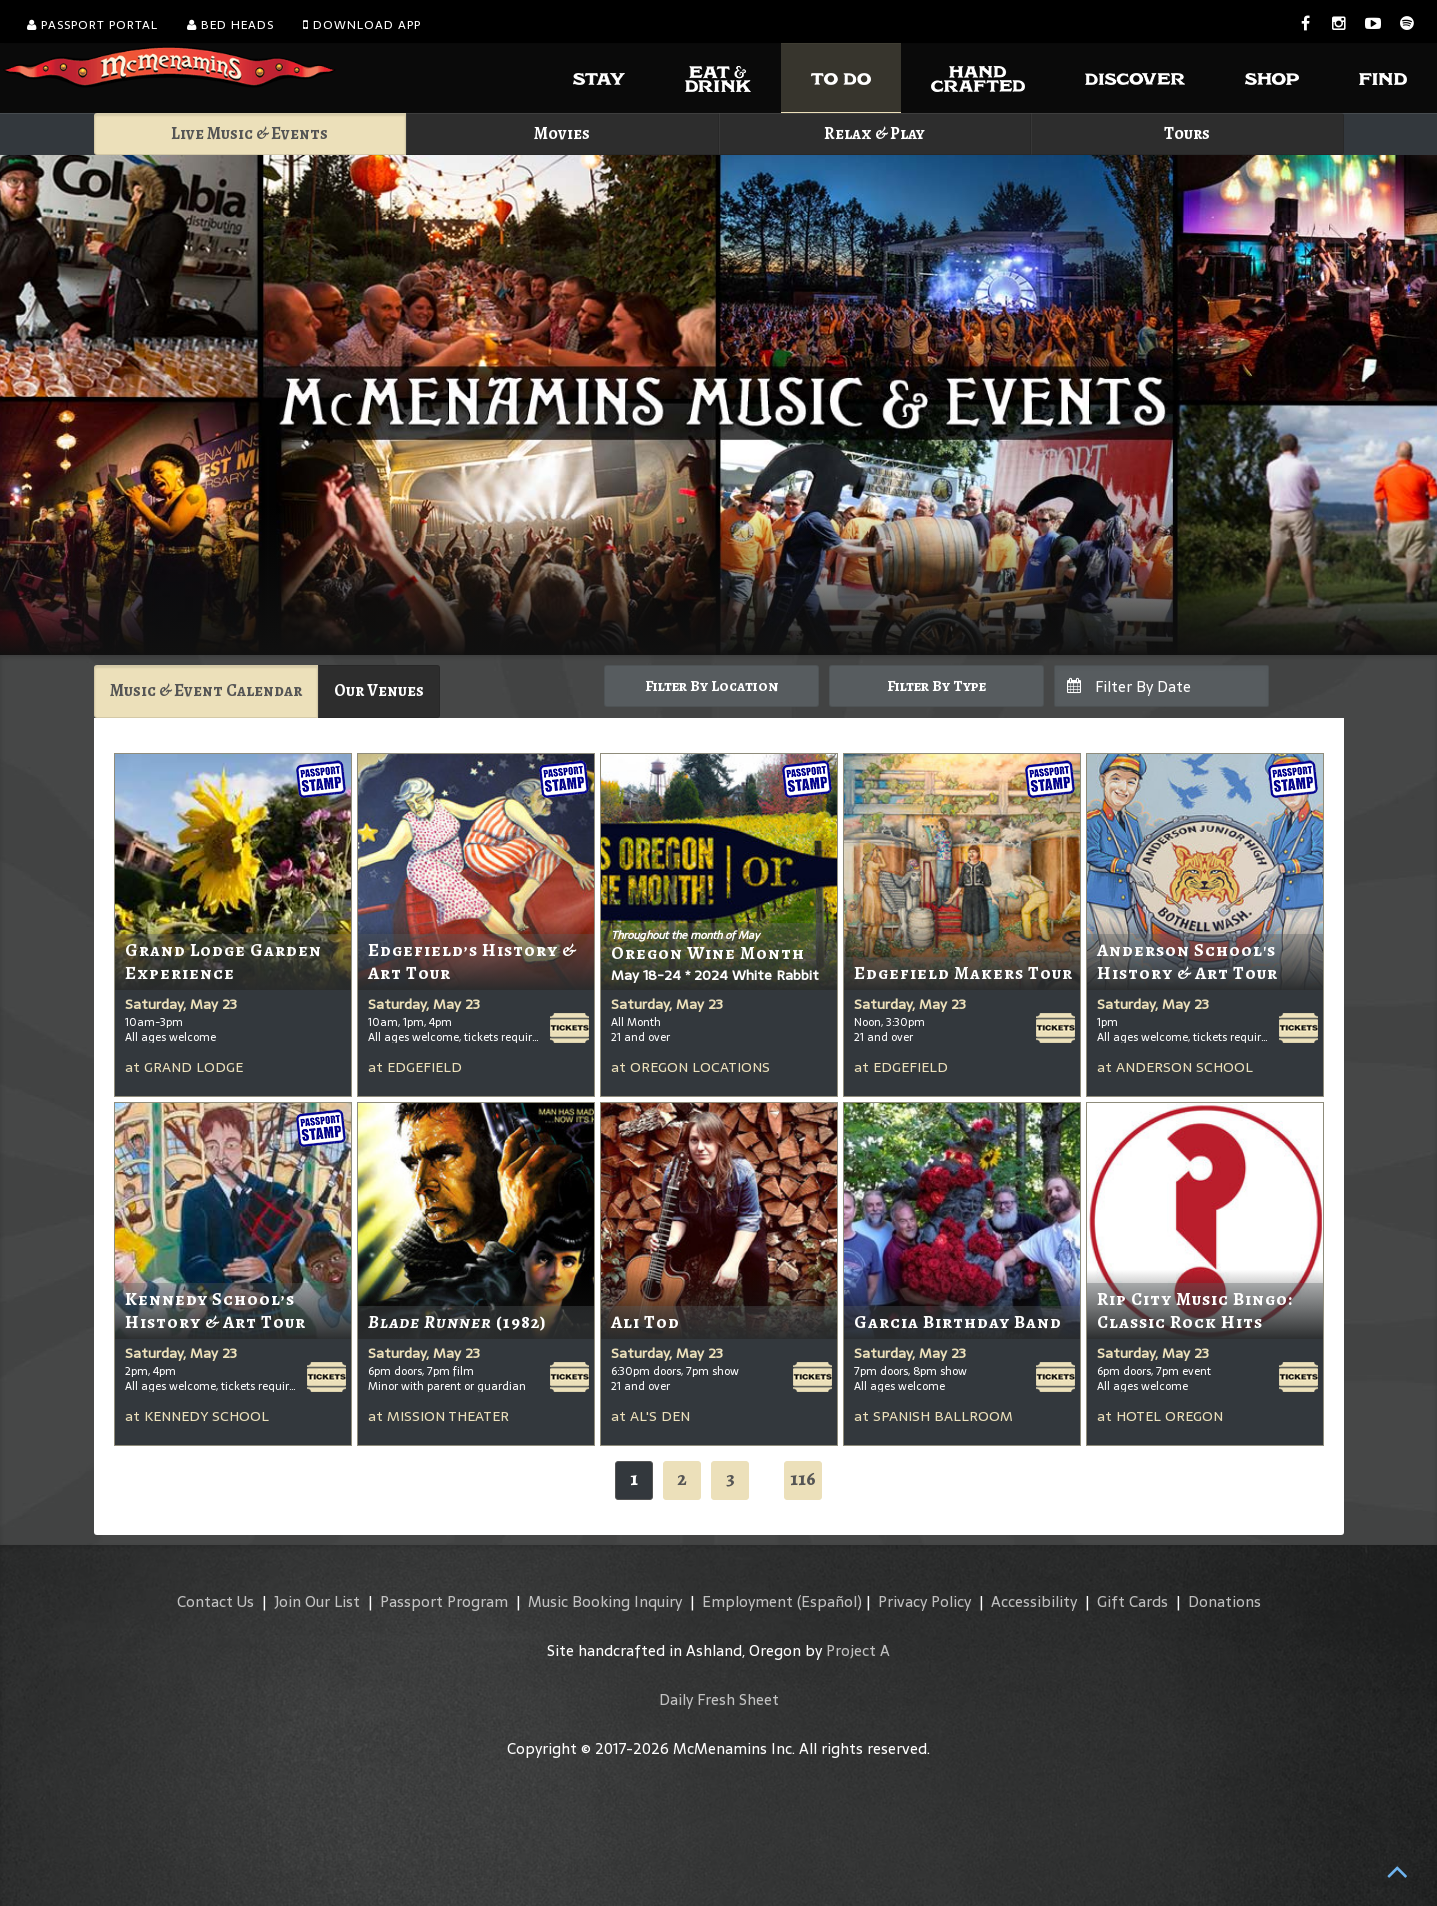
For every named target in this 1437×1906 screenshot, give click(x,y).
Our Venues (379, 690)
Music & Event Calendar (206, 690)
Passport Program (444, 1601)
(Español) (829, 1601)
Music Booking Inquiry (605, 1601)
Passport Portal (92, 25)
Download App (362, 25)
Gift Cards (1132, 1601)
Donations (1224, 1601)
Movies (562, 133)
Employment (747, 1601)
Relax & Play (874, 133)
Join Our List (317, 1601)
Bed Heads (230, 25)
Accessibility (1034, 1601)
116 (803, 1478)
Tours (1187, 133)
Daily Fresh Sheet (719, 1699)
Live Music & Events (249, 133)
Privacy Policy (924, 1601)
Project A (858, 1650)
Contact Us (215, 1601)
